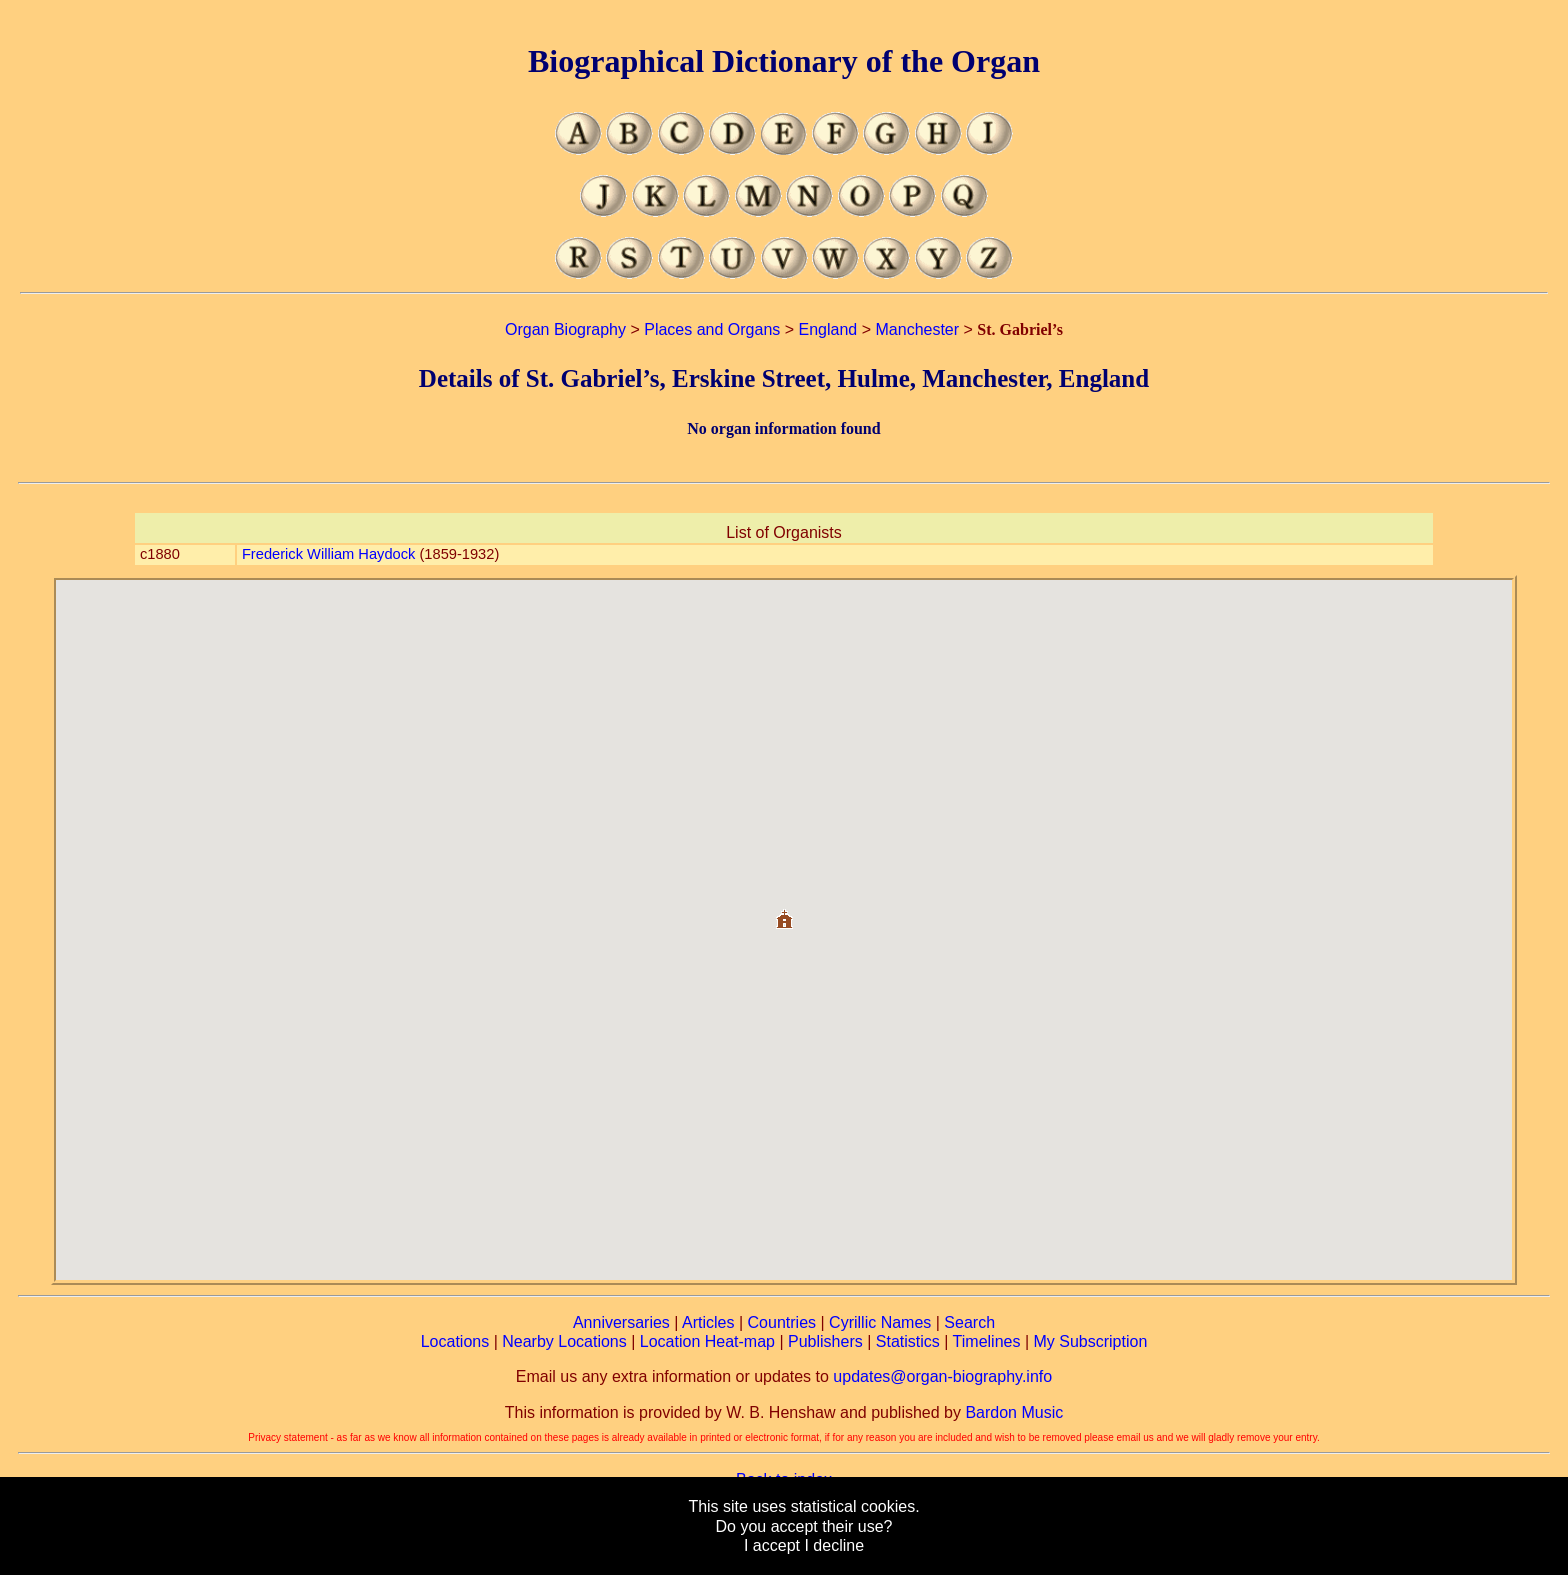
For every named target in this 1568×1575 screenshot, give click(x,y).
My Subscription (1090, 1341)
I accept (772, 1545)
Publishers (825, 1341)
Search (969, 1322)
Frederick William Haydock (328, 554)
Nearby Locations (564, 1341)
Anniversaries (621, 1322)
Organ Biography (565, 329)
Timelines (987, 1341)
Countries (782, 1322)
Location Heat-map (707, 1341)
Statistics (908, 1341)
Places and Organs (712, 329)
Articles (708, 1322)
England (828, 329)
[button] (784, 911)
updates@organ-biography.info (942, 1376)
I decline (834, 1545)
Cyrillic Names (880, 1322)
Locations (455, 1341)
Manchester (918, 329)
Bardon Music (1014, 1412)
